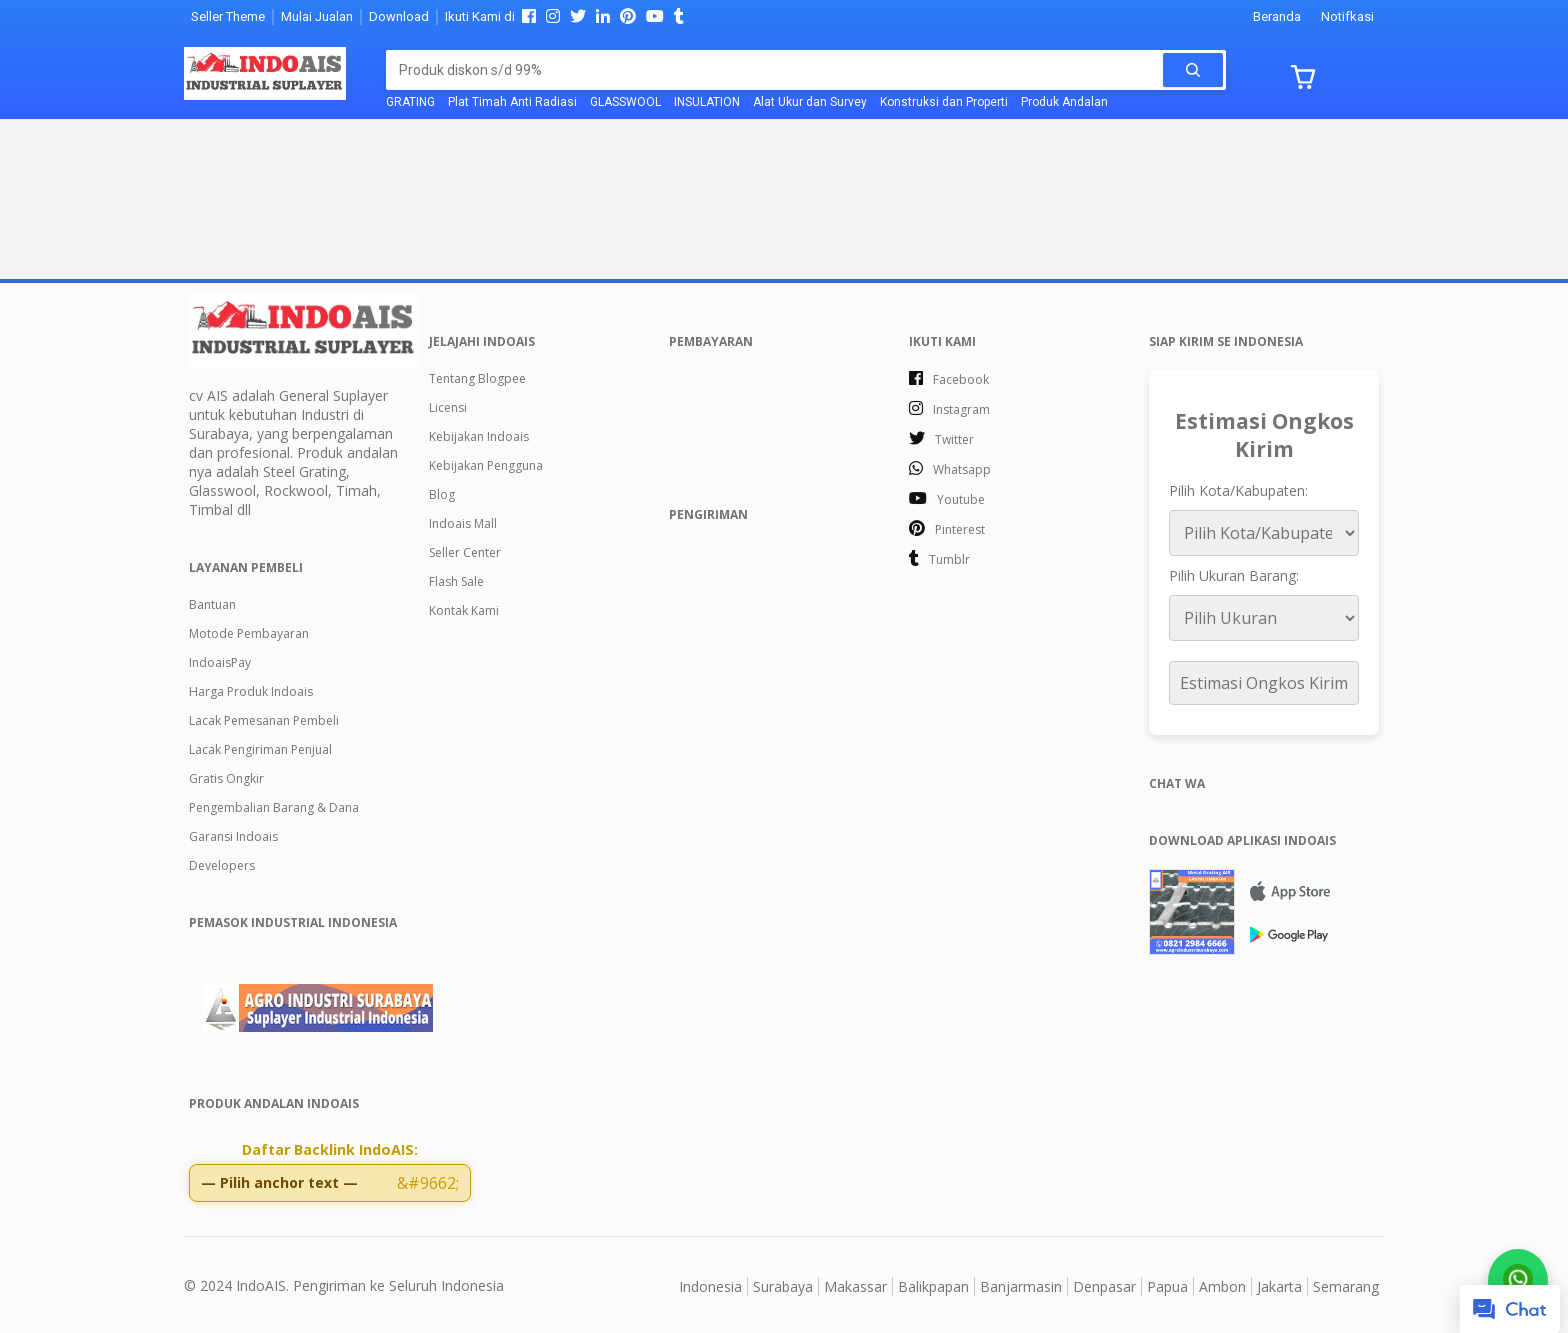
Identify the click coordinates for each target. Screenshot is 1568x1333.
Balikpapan (933, 1283)
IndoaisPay (220, 662)
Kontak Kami (464, 610)
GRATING (410, 102)
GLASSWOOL (625, 102)
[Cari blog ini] (781, 70)
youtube (961, 499)
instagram (961, 409)
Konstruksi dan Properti (944, 102)
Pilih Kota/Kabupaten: (1238, 490)
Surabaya (783, 1283)
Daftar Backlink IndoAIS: (330, 1149)
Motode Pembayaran (249, 633)
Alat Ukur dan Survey (810, 102)
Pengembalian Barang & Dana (274, 807)
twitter (954, 439)
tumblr (949, 559)
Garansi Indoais (233, 836)
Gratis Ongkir (226, 778)
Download (399, 16)
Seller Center (465, 552)
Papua (1167, 1283)
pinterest (960, 529)
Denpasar (1104, 1283)
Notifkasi (1347, 16)
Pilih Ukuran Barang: (1234, 575)
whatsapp (962, 469)
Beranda (1277, 16)
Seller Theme (228, 16)
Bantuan (212, 604)
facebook (961, 379)
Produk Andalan (1064, 102)
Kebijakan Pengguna (486, 465)
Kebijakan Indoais (479, 436)
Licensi (448, 407)
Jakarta (1279, 1283)
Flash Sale (456, 581)
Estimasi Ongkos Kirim (1264, 683)
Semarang (1346, 1283)
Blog (442, 494)
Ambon (1222, 1283)
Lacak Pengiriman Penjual (260, 749)
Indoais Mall (463, 523)
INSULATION (707, 102)
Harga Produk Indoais (251, 691)
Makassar (855, 1283)
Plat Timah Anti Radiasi (512, 102)
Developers (222, 865)
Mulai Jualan (317, 16)
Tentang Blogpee (477, 378)
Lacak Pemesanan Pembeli (264, 720)
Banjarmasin (1021, 1283)
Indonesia (710, 1283)
